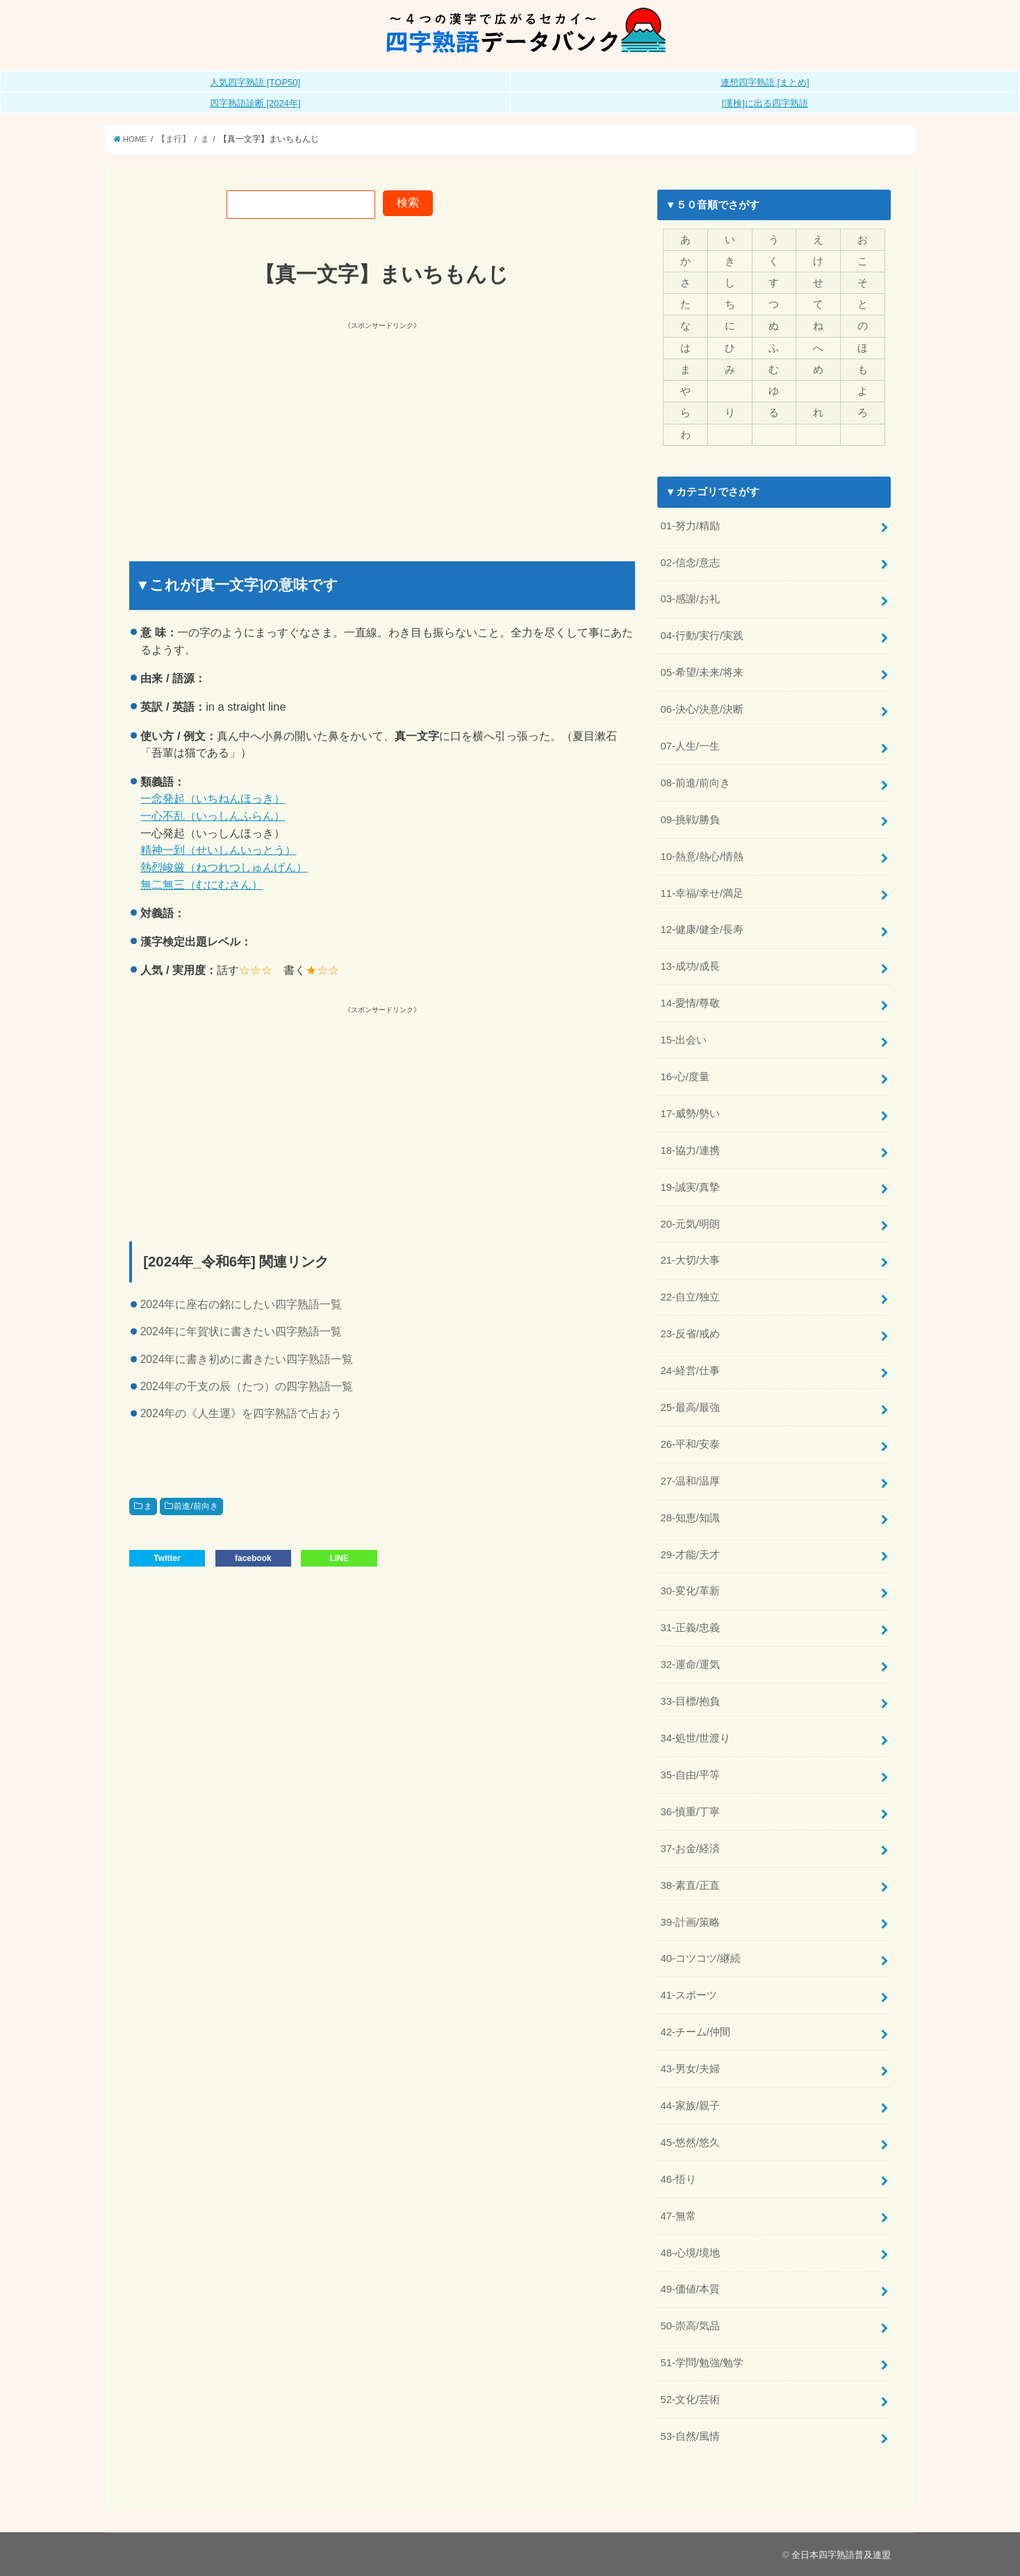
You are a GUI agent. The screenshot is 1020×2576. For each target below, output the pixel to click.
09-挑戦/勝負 (690, 819)
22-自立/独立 (690, 1297)
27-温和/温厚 (690, 1481)
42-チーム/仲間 (695, 2032)
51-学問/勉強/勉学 (701, 2362)
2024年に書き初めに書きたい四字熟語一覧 (247, 1359)
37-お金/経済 (690, 1848)
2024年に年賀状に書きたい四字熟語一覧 (241, 1331)
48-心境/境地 (690, 2253)
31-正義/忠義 (690, 1627)
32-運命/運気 (690, 1664)
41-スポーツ (688, 1995)
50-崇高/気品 (690, 2325)
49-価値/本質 (690, 2289)
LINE (338, 1558)
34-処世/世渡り (695, 1738)
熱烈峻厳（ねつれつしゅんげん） (223, 867)
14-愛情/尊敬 (690, 1003)
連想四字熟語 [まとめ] (765, 82)
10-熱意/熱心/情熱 (701, 856)
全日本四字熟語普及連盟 (841, 2555)
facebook (253, 1558)
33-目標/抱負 (690, 1701)
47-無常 (678, 2216)
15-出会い (683, 1040)
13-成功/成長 (690, 966)
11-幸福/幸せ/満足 (701, 893)
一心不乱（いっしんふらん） (212, 815)
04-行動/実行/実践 (701, 635)
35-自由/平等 (690, 1775)
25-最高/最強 (690, 1407)
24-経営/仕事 (690, 1370)
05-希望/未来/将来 (701, 672)
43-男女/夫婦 (690, 2068)
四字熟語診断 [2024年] (255, 103)
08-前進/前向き (695, 783)
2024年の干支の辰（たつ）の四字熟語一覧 (247, 1386)
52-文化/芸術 (690, 2399)
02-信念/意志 (690, 562)
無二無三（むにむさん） (201, 884)
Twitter (167, 1558)
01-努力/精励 (690, 525)
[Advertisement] (257, 429)
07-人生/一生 (690, 746)
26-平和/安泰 (690, 1444)
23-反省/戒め (690, 1333)
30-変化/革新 (690, 1590)
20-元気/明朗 (690, 1224)
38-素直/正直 (690, 1885)
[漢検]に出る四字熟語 (765, 103)
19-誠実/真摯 (690, 1187)
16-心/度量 (684, 1076)
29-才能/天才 (690, 1554)
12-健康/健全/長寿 (701, 929)
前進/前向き (195, 1506)
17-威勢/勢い (690, 1113)
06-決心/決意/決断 (701, 709)
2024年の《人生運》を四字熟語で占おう (241, 1413)
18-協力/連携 (690, 1150)
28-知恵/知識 (690, 1518)
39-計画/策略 (690, 1922)
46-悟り (678, 2179)
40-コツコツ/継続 (700, 1958)
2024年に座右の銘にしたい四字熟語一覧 (241, 1304)
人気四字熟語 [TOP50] (255, 82)
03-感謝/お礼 (690, 598)
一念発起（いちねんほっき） (212, 798)
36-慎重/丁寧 (690, 1811)
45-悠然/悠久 (690, 2142)
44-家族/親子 (690, 2105)
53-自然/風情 (690, 2436)
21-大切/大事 (690, 1260)
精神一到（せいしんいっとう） (218, 849)
